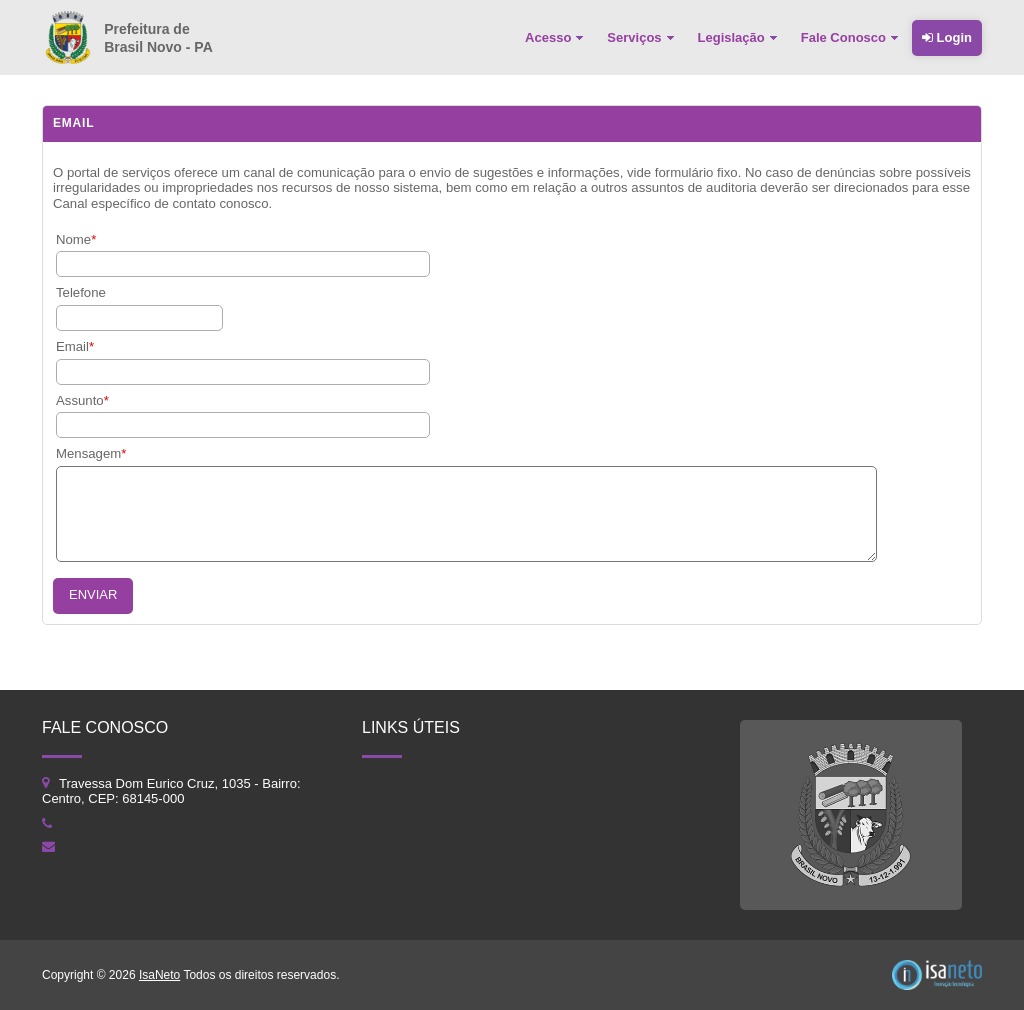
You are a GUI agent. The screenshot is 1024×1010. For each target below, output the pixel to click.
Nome (73, 239)
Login (947, 37)
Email (72, 346)
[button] (93, 595)
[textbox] (139, 318)
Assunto (80, 400)
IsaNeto (159, 975)
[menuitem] (556, 38)
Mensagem (88, 453)
